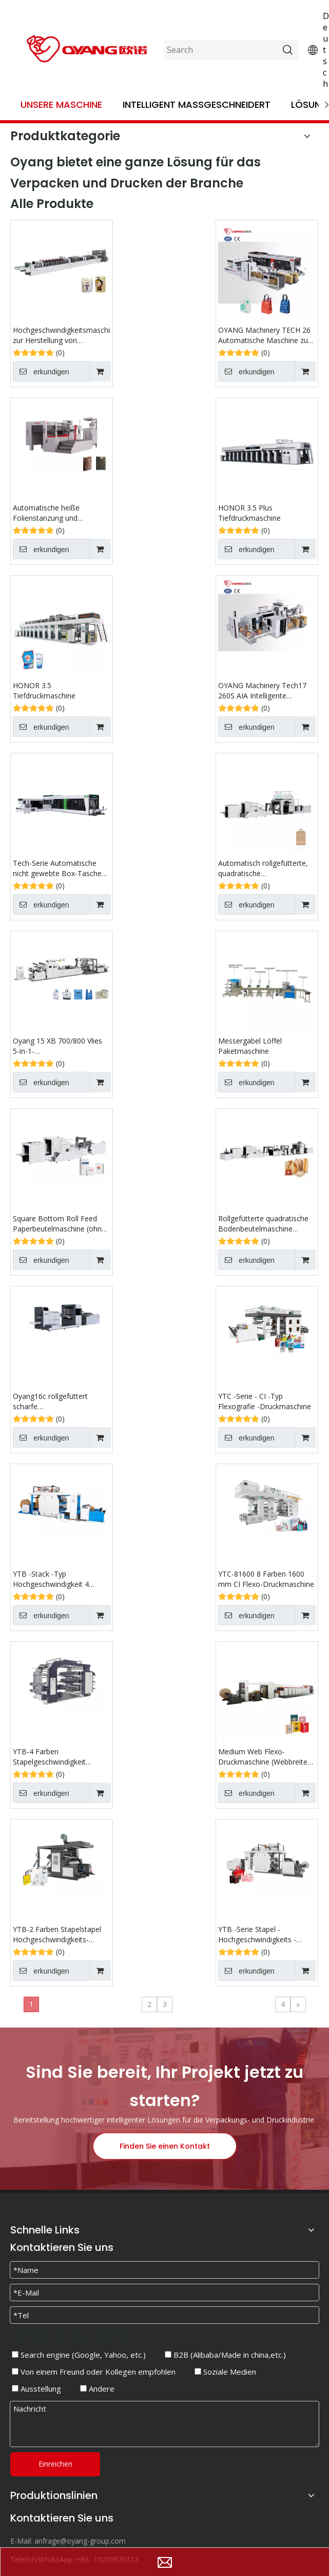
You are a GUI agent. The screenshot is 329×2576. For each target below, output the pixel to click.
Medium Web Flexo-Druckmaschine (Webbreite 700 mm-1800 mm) (262, 1757)
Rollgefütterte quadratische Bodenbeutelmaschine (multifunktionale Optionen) (263, 1224)
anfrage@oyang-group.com (80, 2541)
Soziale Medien (225, 2371)
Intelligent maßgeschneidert (196, 104)
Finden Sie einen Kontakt (165, 2146)
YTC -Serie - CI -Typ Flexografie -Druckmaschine (264, 1401)
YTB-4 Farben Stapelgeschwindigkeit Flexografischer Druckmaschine (49, 1757)
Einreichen (55, 2464)
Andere (97, 2388)
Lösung (309, 104)
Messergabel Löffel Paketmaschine (250, 1046)
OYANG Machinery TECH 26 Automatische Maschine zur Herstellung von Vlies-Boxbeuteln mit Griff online (264, 335)
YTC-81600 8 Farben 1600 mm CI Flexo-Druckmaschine (266, 1579)
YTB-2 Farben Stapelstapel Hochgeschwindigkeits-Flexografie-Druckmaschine (58, 1934)
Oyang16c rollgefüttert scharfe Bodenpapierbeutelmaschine (60, 1401)
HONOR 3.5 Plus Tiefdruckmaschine (249, 513)
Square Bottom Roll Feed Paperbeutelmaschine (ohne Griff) (59, 1224)
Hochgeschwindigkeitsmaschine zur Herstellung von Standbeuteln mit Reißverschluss (61, 335)
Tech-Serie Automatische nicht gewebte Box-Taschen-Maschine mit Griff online (60, 868)
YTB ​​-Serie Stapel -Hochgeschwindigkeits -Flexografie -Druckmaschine (264, 1934)
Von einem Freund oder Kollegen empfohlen (94, 2371)
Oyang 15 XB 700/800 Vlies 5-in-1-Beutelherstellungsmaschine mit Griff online (59, 1046)
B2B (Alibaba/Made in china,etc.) (225, 2355)
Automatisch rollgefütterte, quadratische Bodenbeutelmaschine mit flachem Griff (263, 868)
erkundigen (41, 371)
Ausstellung (36, 2388)
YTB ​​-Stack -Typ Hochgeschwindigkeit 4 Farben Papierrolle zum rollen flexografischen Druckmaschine (61, 1579)
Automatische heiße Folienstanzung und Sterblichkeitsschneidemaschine (61, 513)
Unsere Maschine (61, 104)
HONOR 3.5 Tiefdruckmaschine (44, 690)
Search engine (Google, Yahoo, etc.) (79, 2355)
